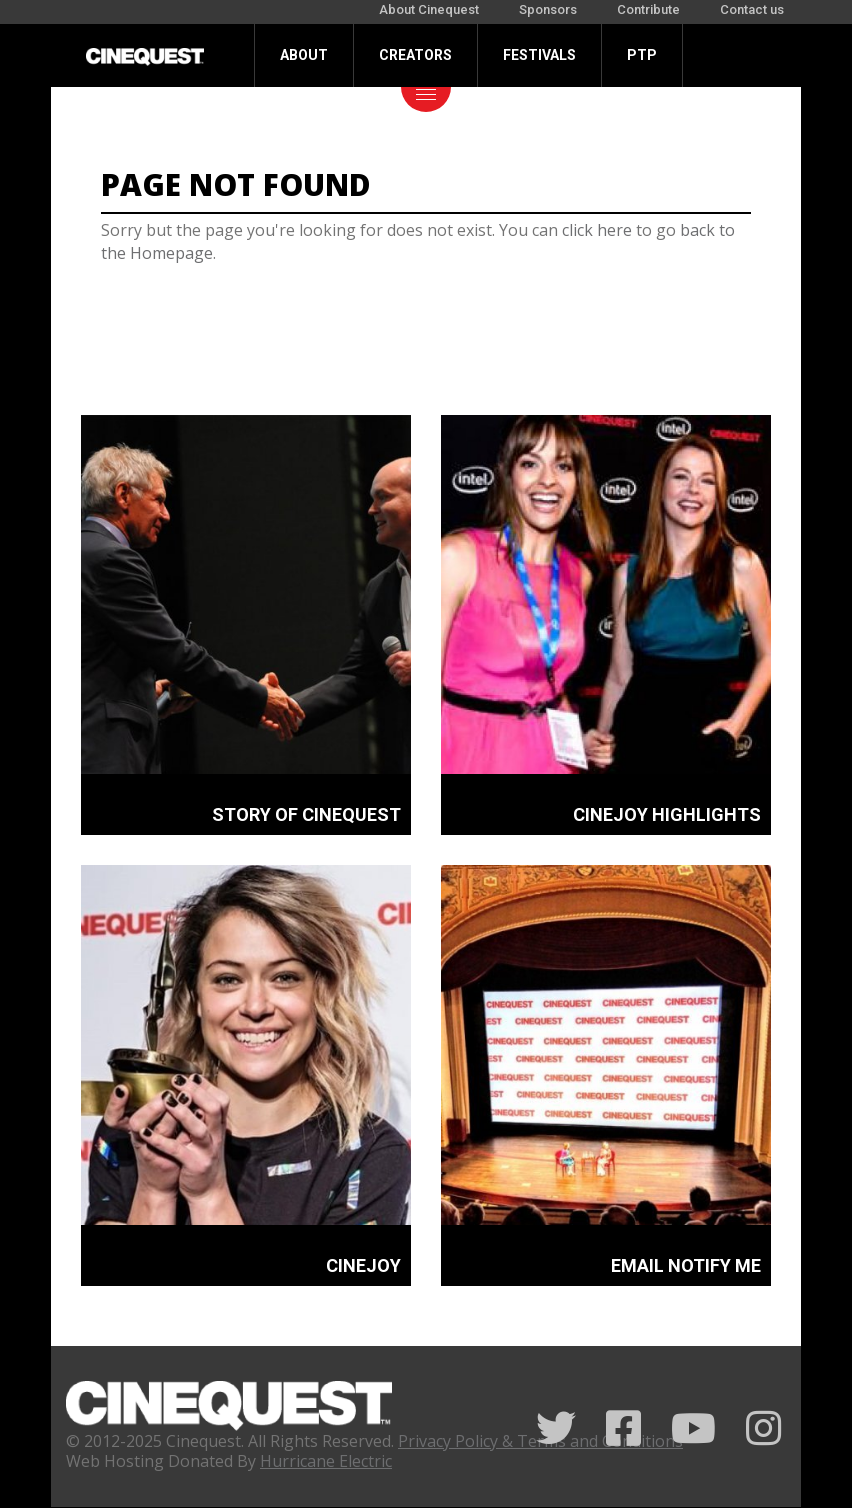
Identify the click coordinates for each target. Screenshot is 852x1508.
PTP (642, 55)
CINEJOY (363, 1265)
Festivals (539, 55)
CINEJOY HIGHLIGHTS (667, 814)
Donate (307, 118)
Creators (415, 55)
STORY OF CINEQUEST (306, 814)
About (304, 55)
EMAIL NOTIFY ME (686, 1265)
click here (597, 230)
